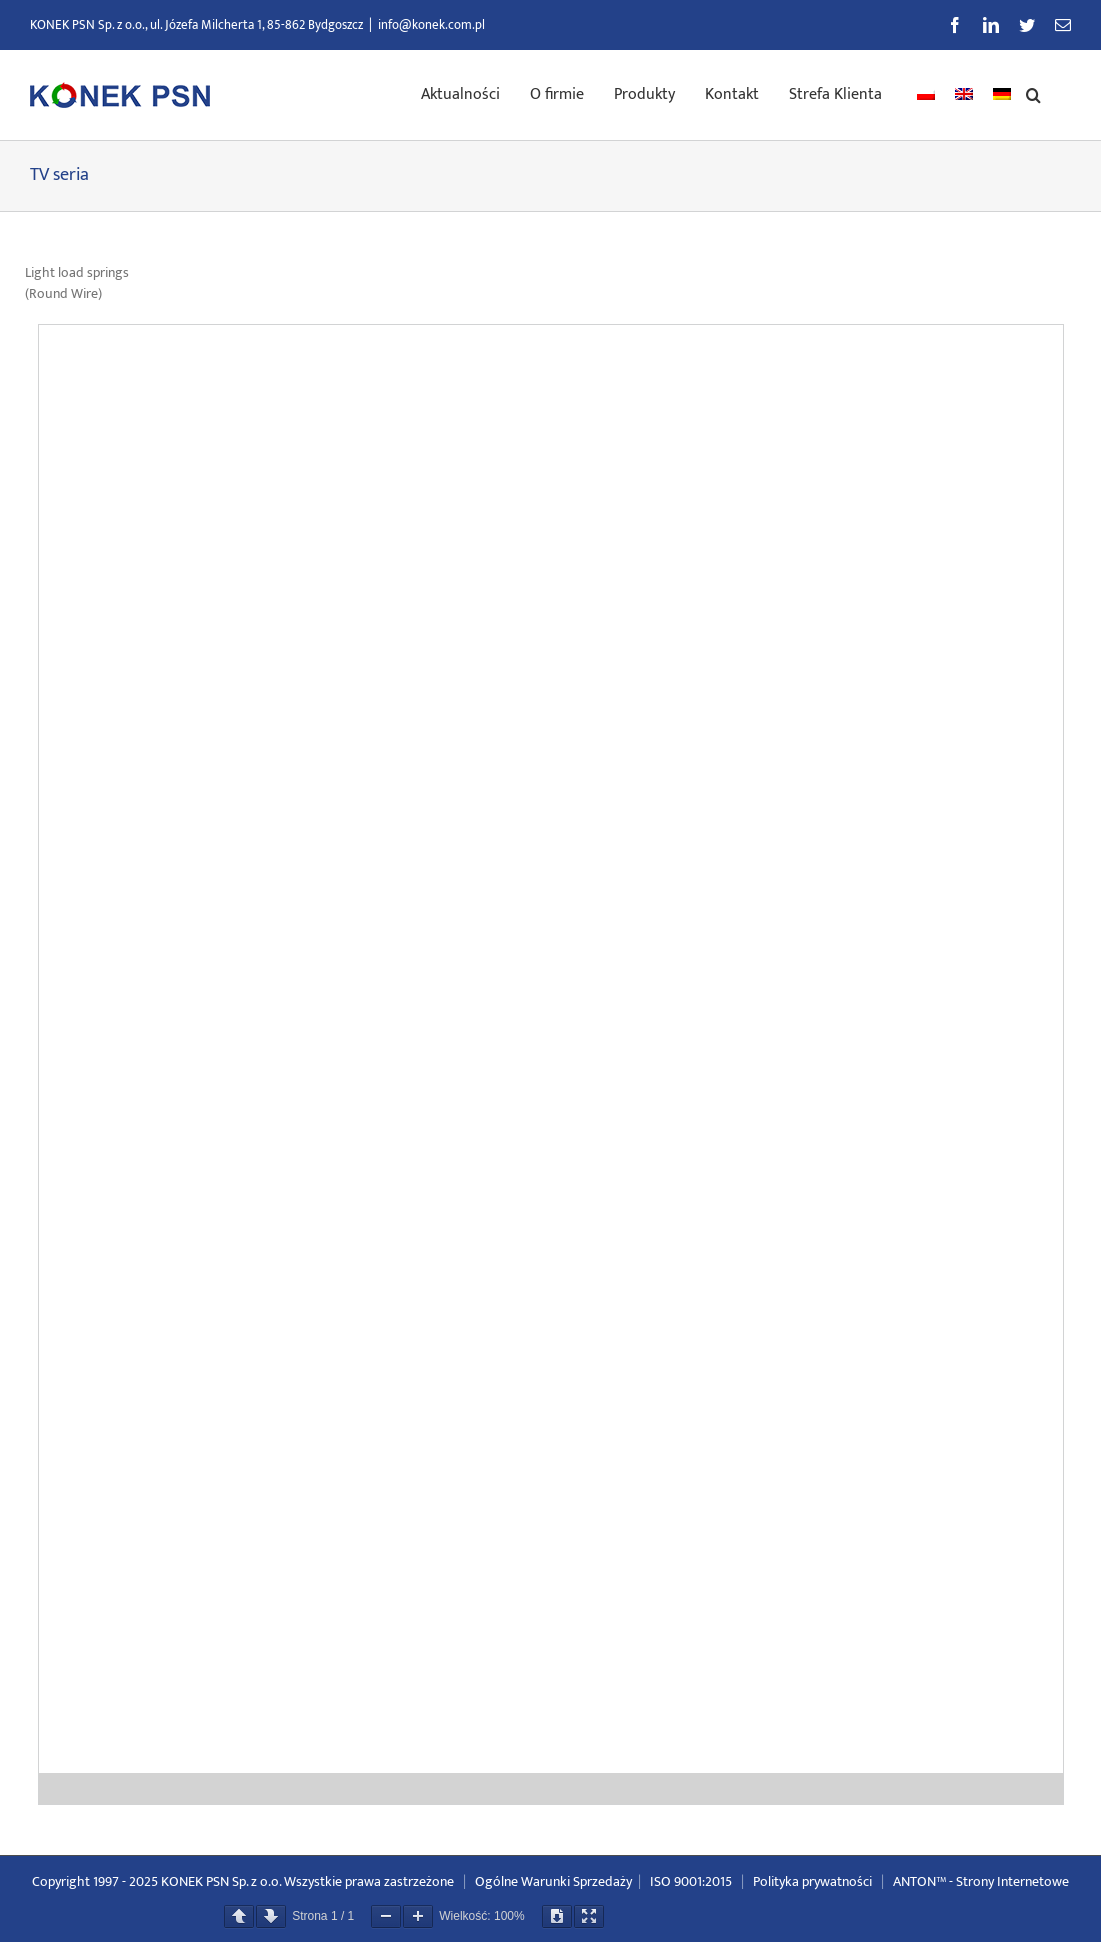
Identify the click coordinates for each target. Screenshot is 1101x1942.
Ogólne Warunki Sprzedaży (553, 1881)
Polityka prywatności (812, 1881)
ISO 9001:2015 (691, 1881)
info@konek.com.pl (431, 25)
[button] (1033, 93)
